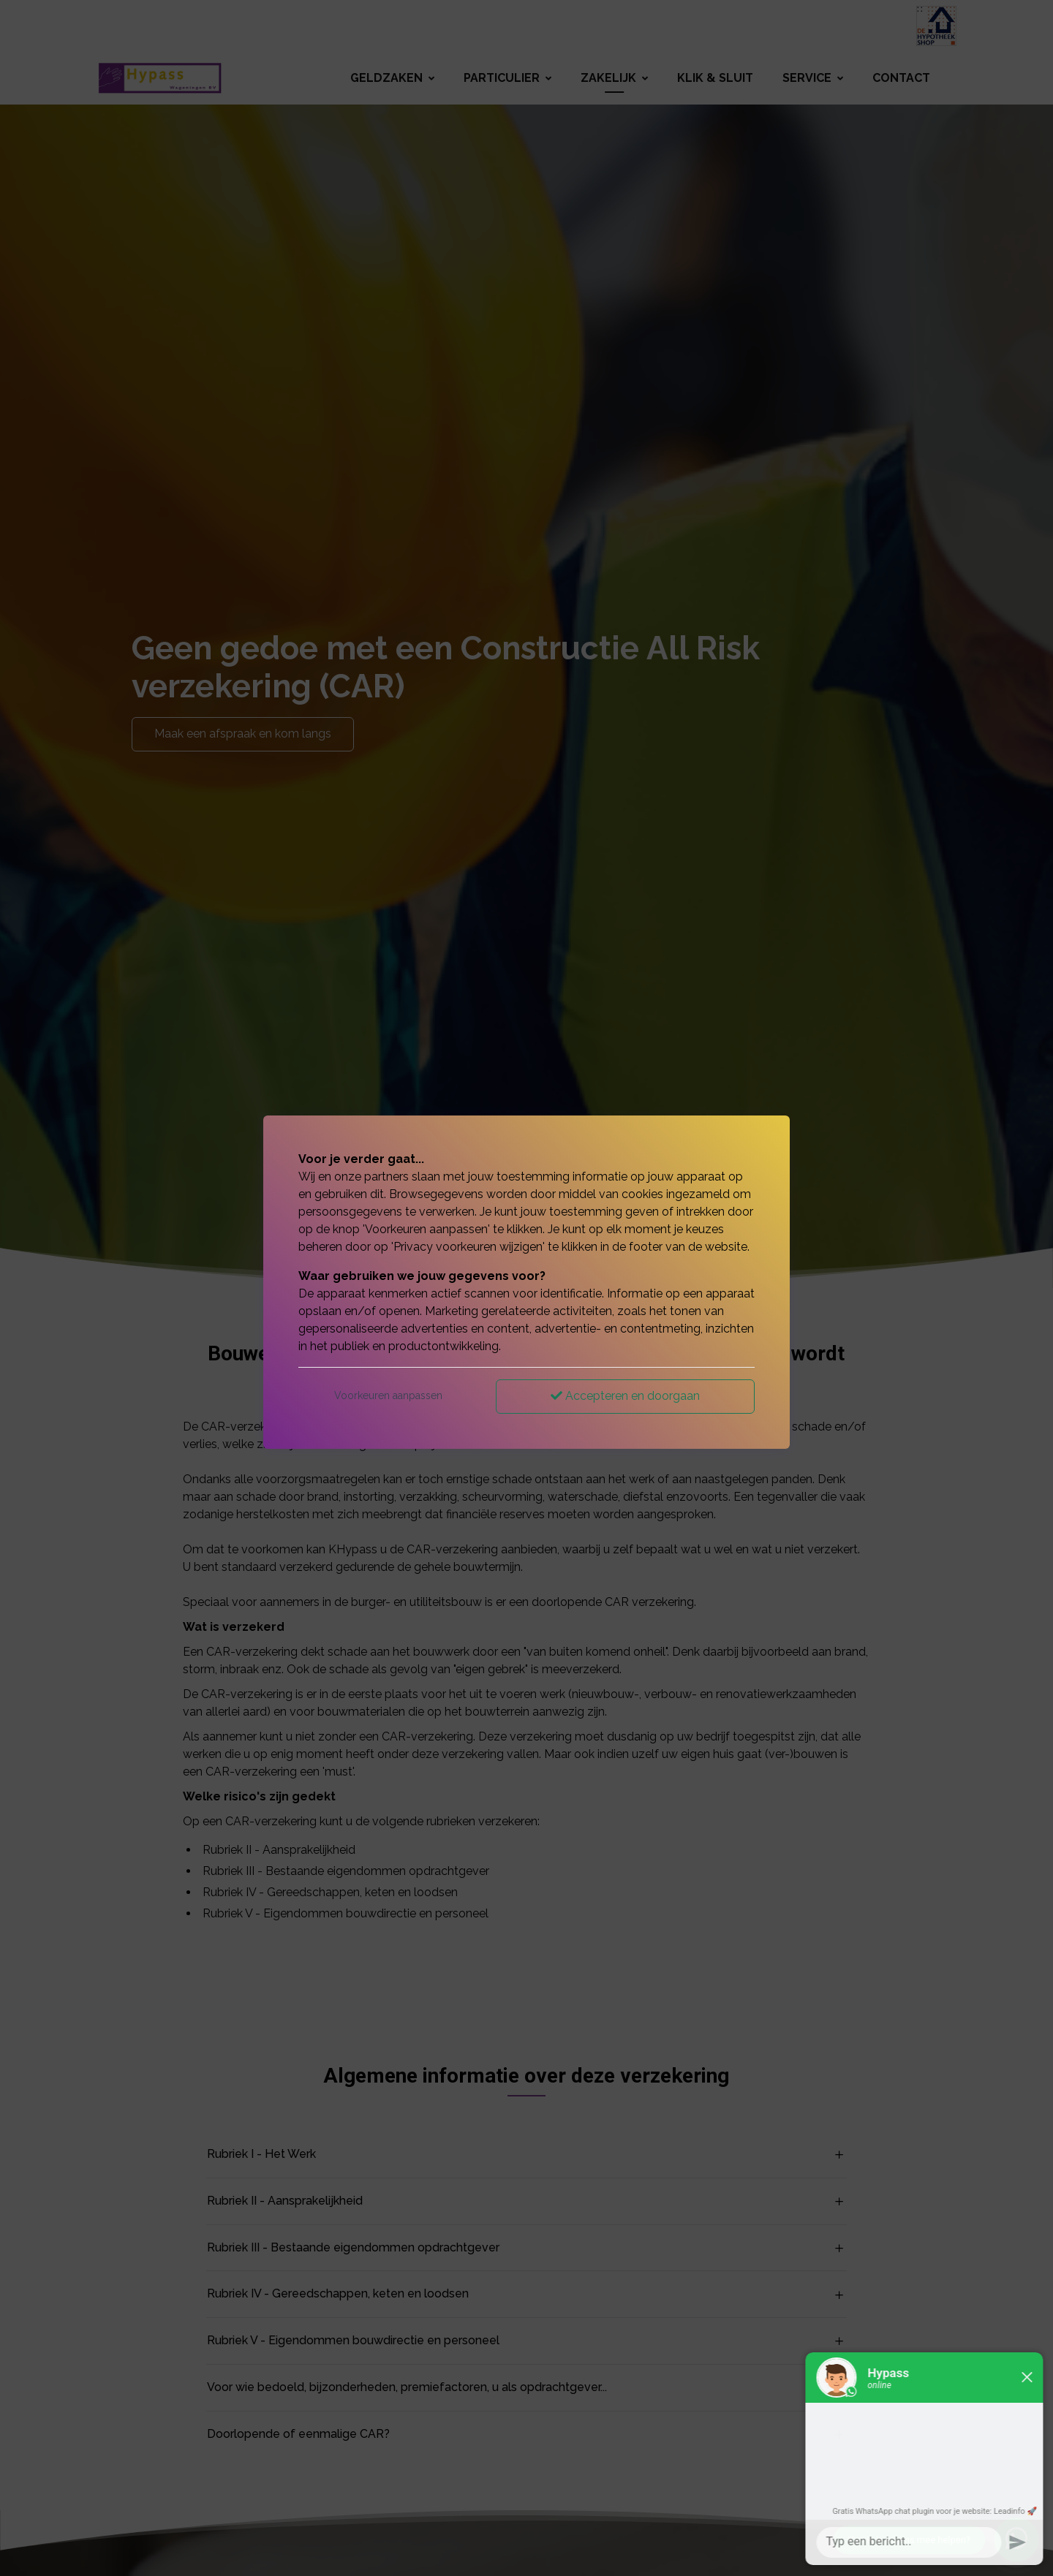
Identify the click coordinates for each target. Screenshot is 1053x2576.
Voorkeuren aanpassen (388, 1395)
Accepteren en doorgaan (625, 1396)
